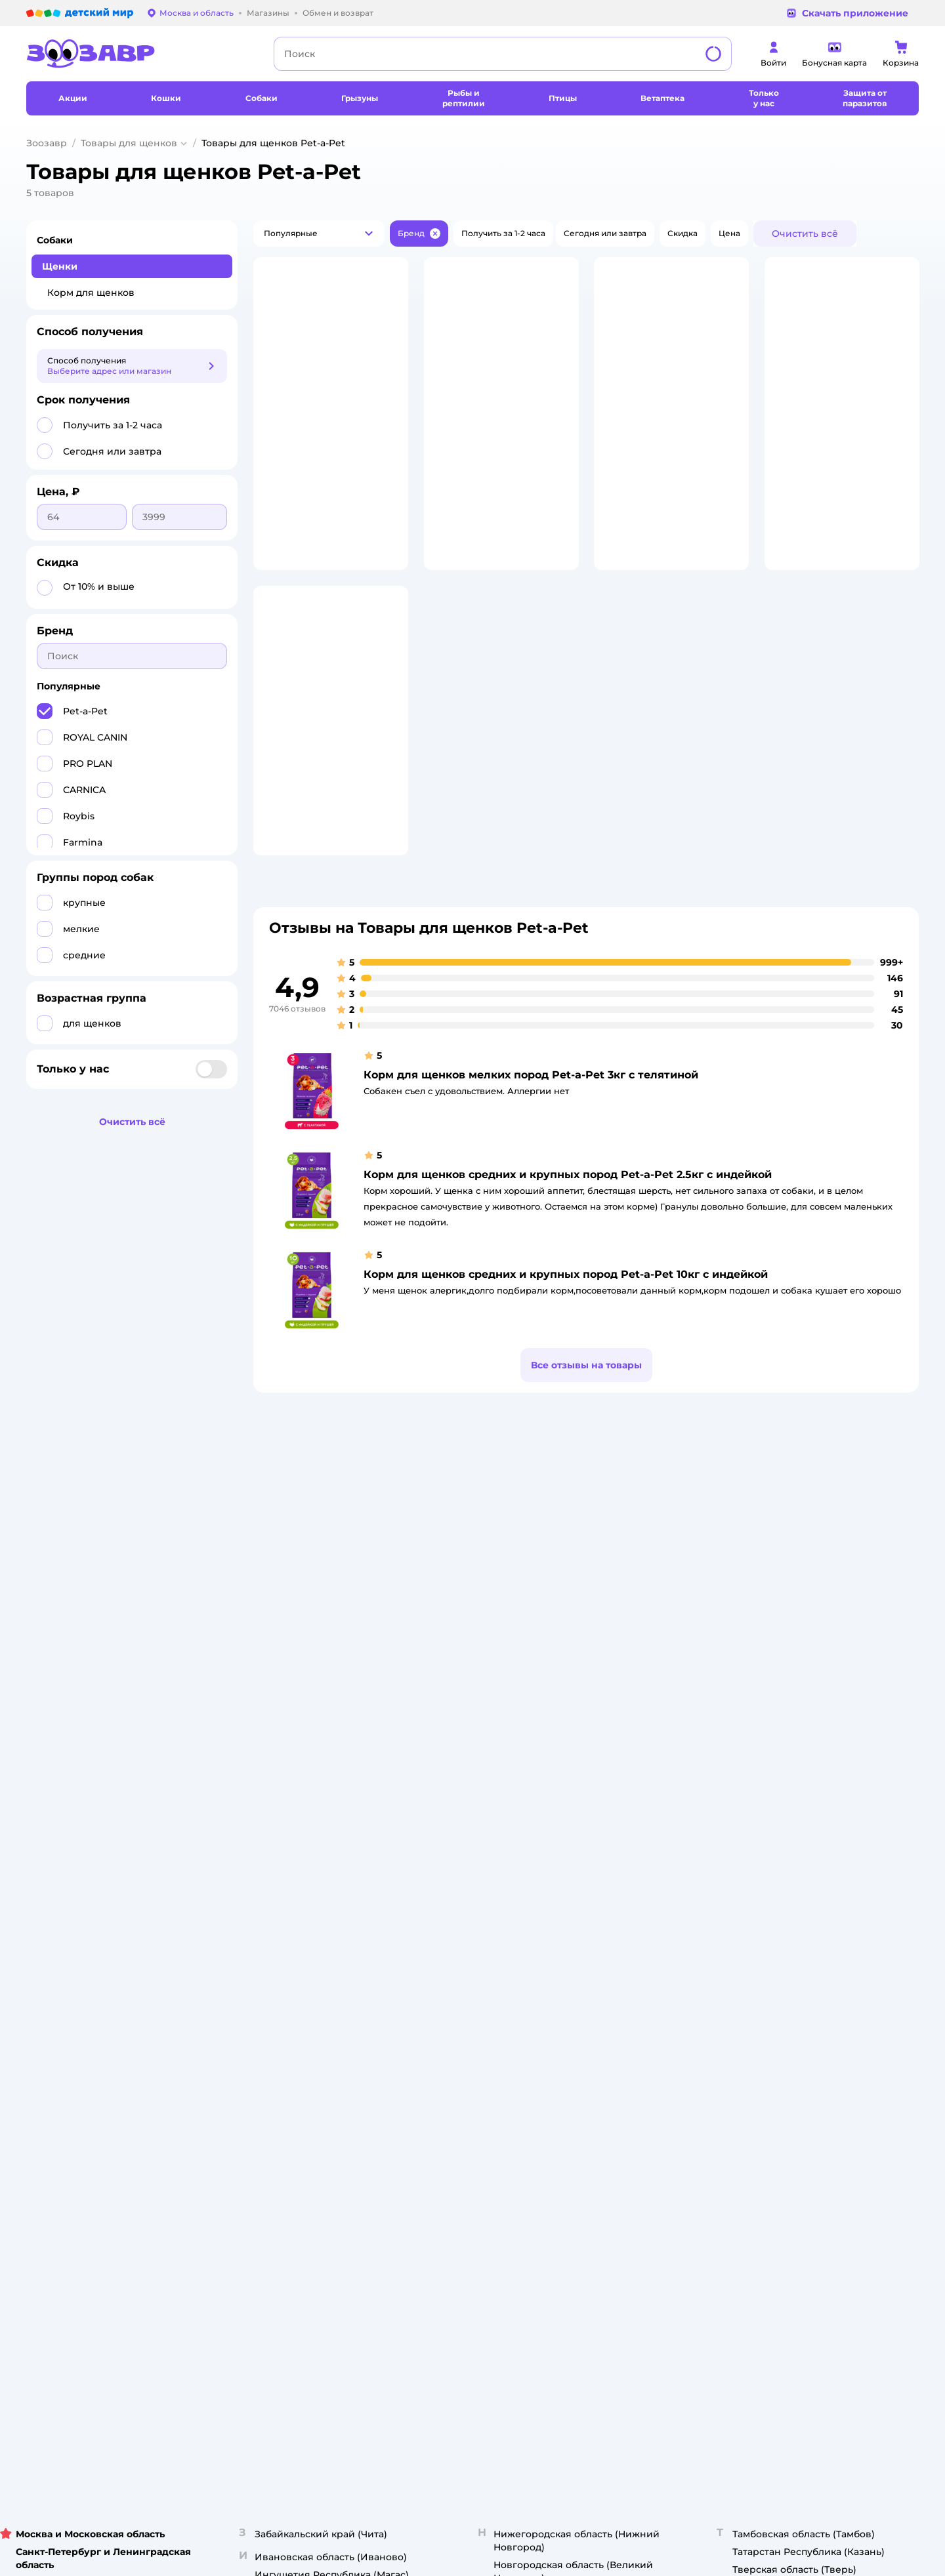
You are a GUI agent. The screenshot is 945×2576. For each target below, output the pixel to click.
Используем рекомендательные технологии (120, 1961)
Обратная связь (281, 1867)
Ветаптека (773, 1809)
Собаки (55, 240)
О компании (442, 1715)
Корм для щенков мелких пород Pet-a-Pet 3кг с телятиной (531, 1170)
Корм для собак (784, 1778)
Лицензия (270, 1715)
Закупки (434, 1778)
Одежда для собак (789, 1794)
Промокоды (609, 1815)
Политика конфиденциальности (316, 1794)
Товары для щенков (129, 143)
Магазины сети (616, 1878)
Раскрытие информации (468, 1731)
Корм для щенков (91, 292)
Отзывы (600, 1846)
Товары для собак (788, 1762)
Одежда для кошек (791, 1746)
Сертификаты (277, 1851)
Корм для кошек (785, 1731)
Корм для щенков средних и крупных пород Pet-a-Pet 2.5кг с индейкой (568, 1269)
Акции (597, 1799)
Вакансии (437, 1825)
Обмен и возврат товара (299, 1762)
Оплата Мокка (613, 1783)
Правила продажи (287, 1778)
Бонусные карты (619, 1715)
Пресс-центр (444, 1762)
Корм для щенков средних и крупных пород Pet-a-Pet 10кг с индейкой (566, 1369)
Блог (594, 1862)
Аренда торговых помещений (479, 1794)
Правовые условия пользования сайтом (194, 1948)
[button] (319, 233)
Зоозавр (46, 143)
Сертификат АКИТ (287, 1836)
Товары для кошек (789, 1715)
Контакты (437, 1841)
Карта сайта (274, 1883)
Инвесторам (443, 1746)
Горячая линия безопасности (477, 1809)
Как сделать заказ (287, 1731)
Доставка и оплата (287, 1746)
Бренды (601, 1830)
